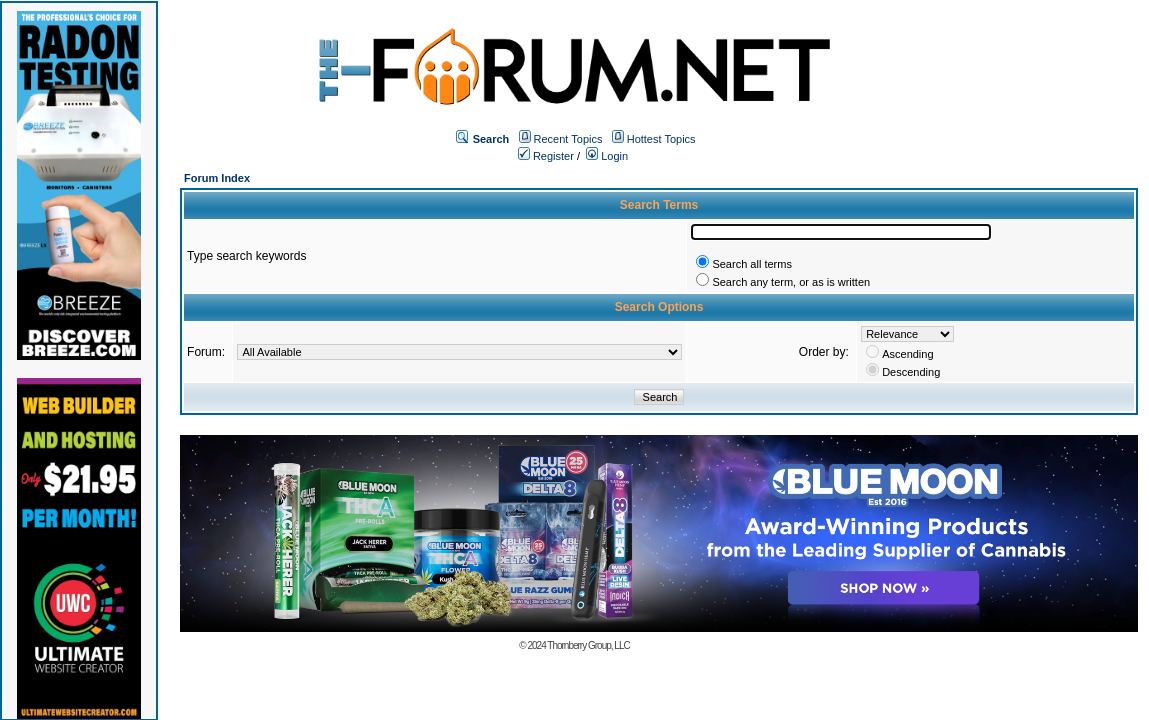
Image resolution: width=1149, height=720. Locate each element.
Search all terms (751, 264)
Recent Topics (568, 139)
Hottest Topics (661, 139)
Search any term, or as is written (791, 282)
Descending (911, 372)
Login (607, 156)
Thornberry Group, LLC (588, 645)
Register (546, 156)
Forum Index (217, 178)
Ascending (907, 354)
